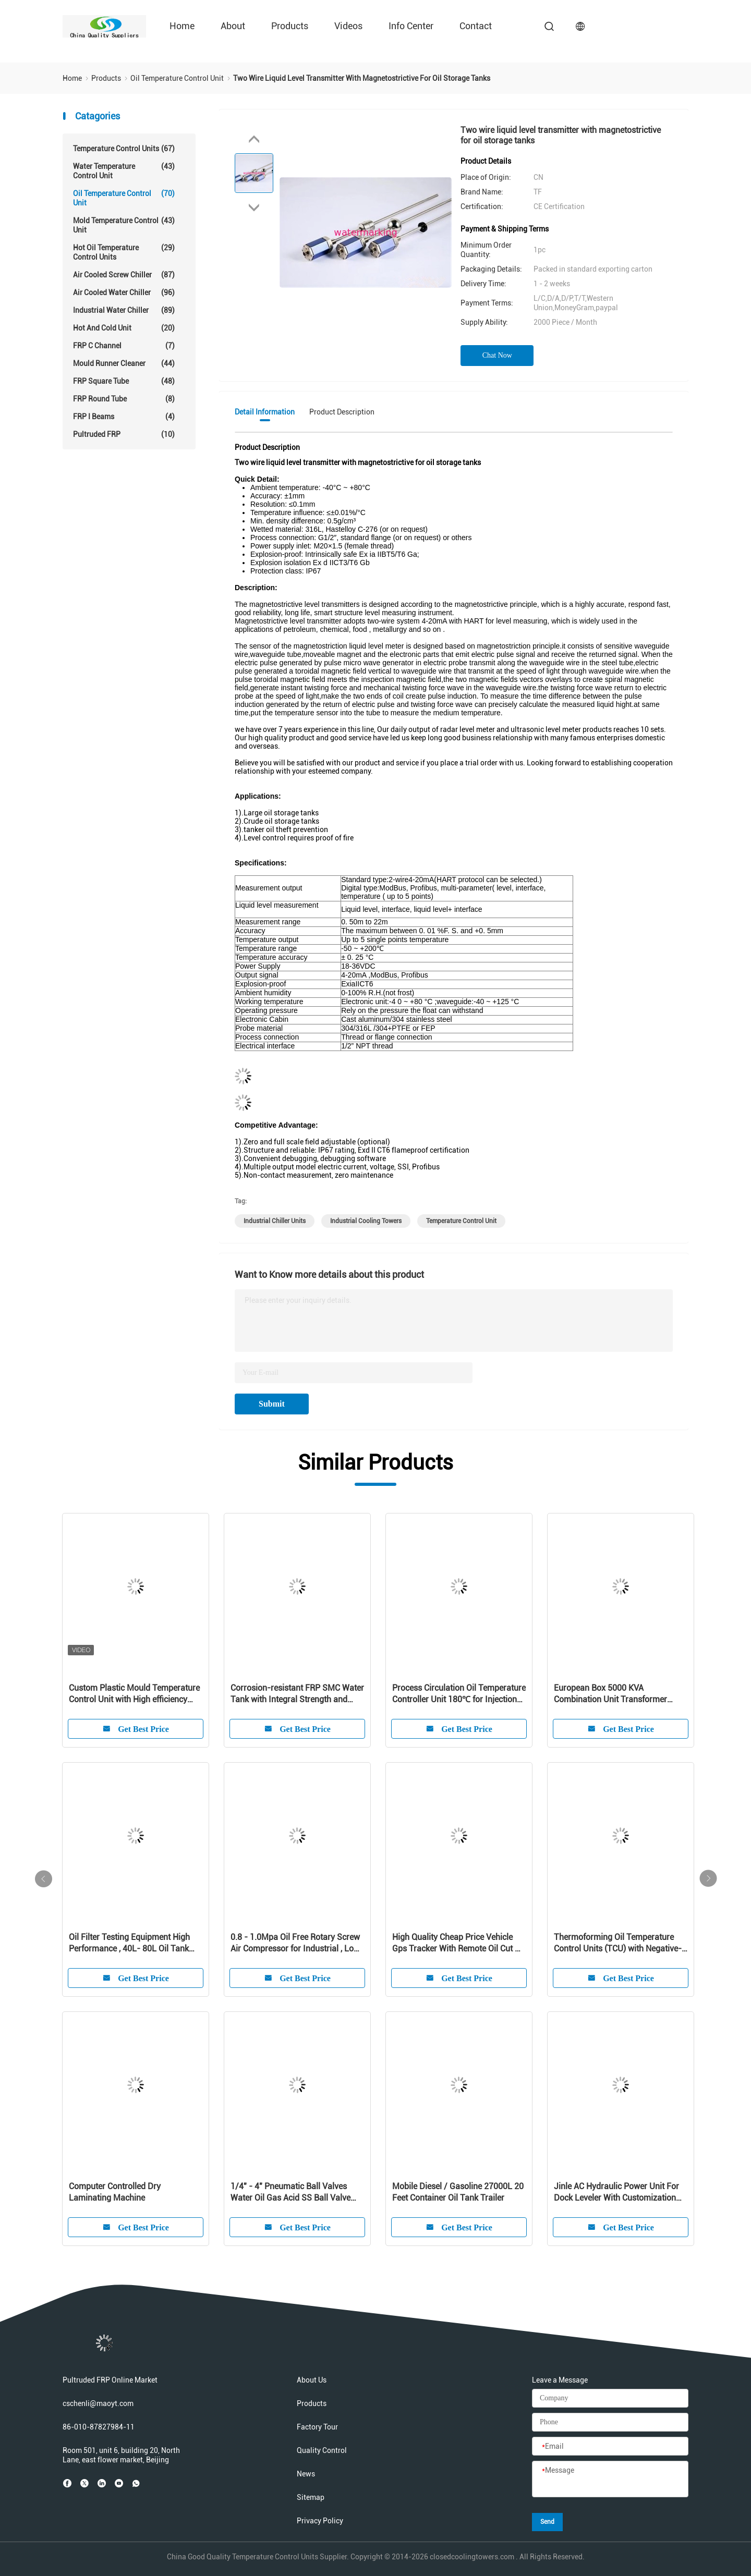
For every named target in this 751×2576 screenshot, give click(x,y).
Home (182, 25)
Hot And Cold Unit (124, 328)
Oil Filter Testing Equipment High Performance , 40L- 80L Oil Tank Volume (129, 1943)
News (306, 2474)
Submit (272, 1403)
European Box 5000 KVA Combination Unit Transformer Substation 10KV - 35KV (610, 1694)
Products (289, 25)
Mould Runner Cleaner (124, 363)
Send (547, 2521)
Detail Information (265, 412)
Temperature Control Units (124, 148)
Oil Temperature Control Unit (124, 198)
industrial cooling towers (366, 1221)
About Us (311, 2380)
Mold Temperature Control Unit (124, 225)
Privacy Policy (320, 2521)
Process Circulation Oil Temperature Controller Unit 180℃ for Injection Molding (459, 1694)
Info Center (411, 25)
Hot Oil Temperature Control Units (124, 252)
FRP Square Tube (124, 381)
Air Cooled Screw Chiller (124, 274)
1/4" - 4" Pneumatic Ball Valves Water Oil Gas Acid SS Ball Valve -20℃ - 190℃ (290, 2192)
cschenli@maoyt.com (98, 2403)
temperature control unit (461, 1221)
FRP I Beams (124, 416)
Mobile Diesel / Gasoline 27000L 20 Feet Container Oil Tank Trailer (458, 2192)
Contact (475, 25)
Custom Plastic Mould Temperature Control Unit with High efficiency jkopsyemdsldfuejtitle (134, 1694)
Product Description (341, 412)
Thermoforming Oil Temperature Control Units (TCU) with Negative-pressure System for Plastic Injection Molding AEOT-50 (618, 1943)
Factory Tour (317, 2427)
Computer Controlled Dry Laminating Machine (115, 2192)
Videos (348, 25)
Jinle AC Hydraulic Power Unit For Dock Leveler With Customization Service (616, 2192)
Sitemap (310, 2497)
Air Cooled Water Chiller (124, 292)
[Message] (610, 2479)
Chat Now (497, 355)
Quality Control (322, 2450)
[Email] (610, 2446)
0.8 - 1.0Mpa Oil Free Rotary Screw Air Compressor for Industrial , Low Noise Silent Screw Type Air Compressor (295, 1943)
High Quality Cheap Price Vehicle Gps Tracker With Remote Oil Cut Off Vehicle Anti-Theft (459, 1943)
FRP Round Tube (124, 399)
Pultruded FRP (124, 434)
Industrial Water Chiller (124, 310)
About (233, 25)
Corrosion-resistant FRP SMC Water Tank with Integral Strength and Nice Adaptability (297, 1694)
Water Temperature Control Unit (124, 171)
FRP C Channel (124, 345)
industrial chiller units (275, 1221)
